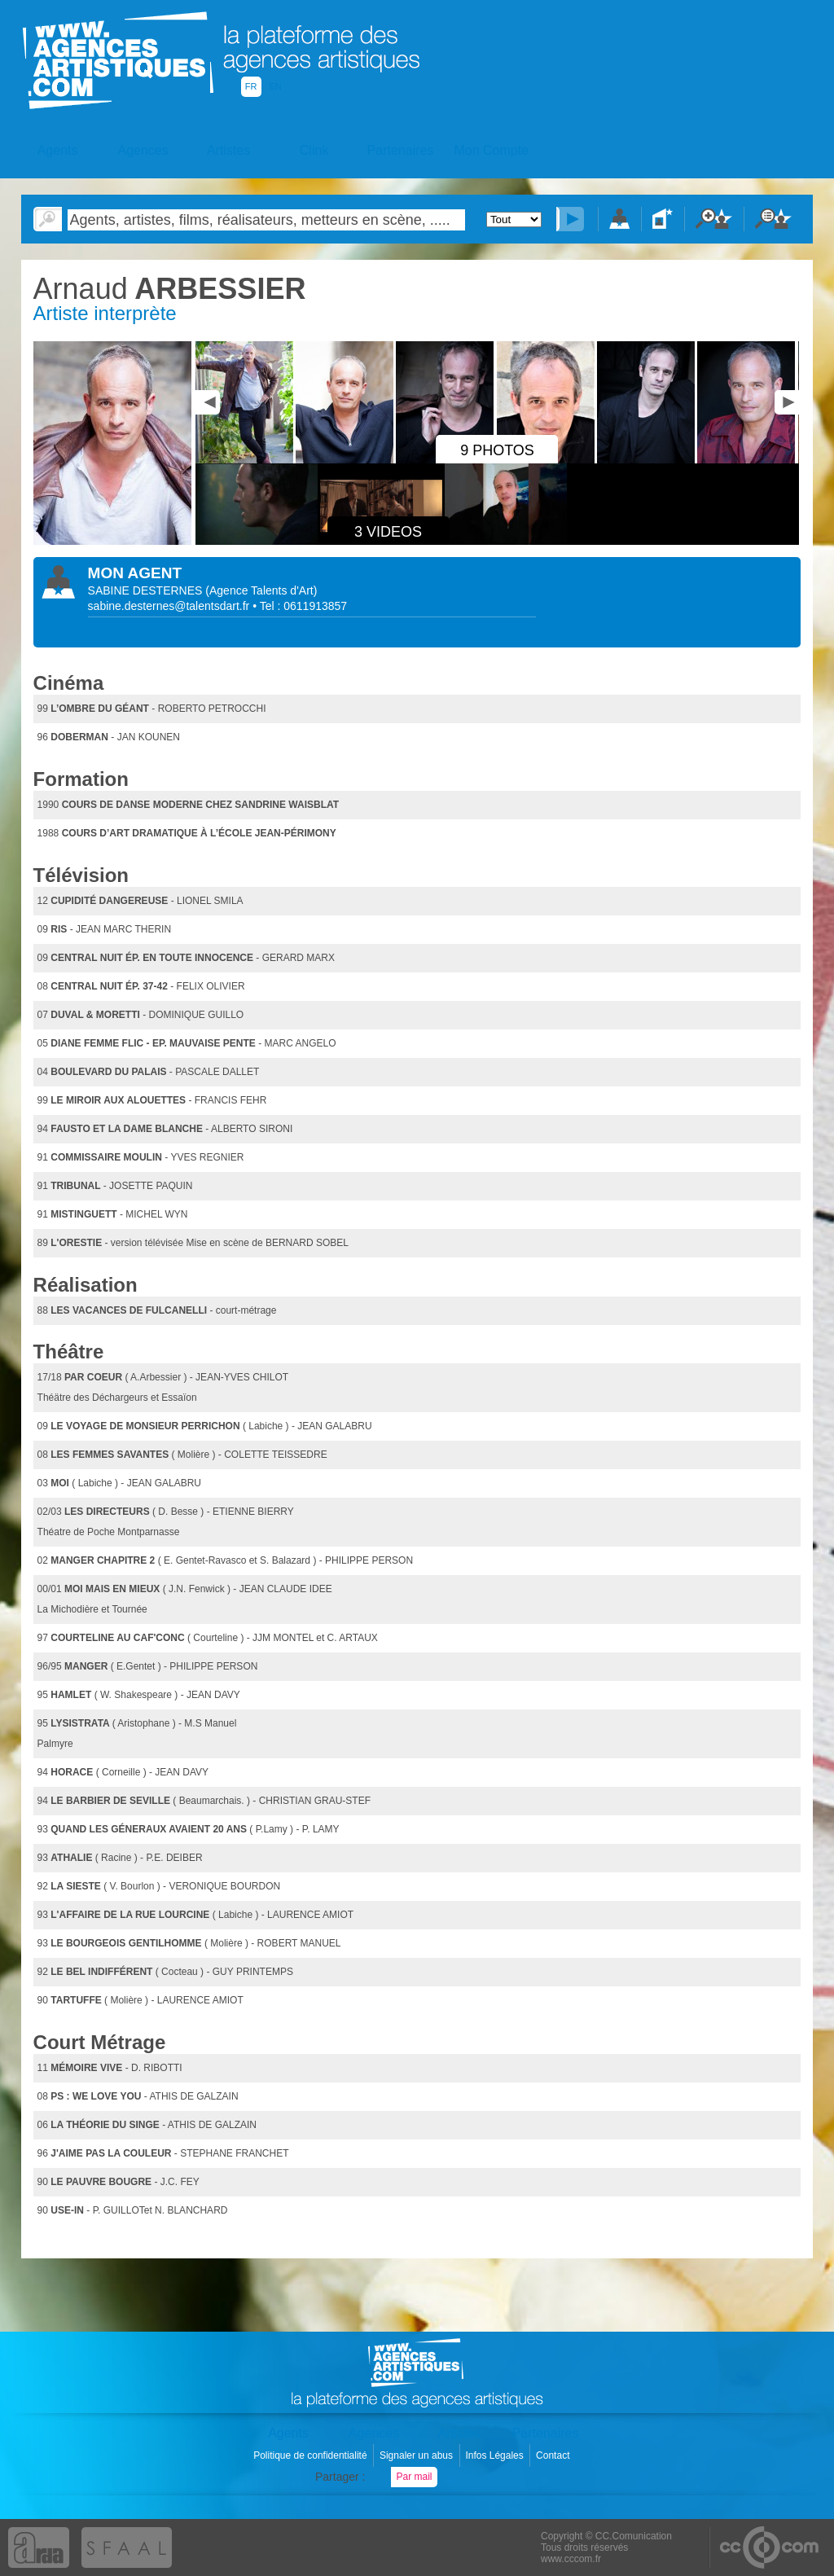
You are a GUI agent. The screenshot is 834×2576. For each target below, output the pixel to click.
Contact (554, 2455)
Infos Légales (495, 2455)
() (261, 590)
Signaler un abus (417, 2455)
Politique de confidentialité (311, 2455)
